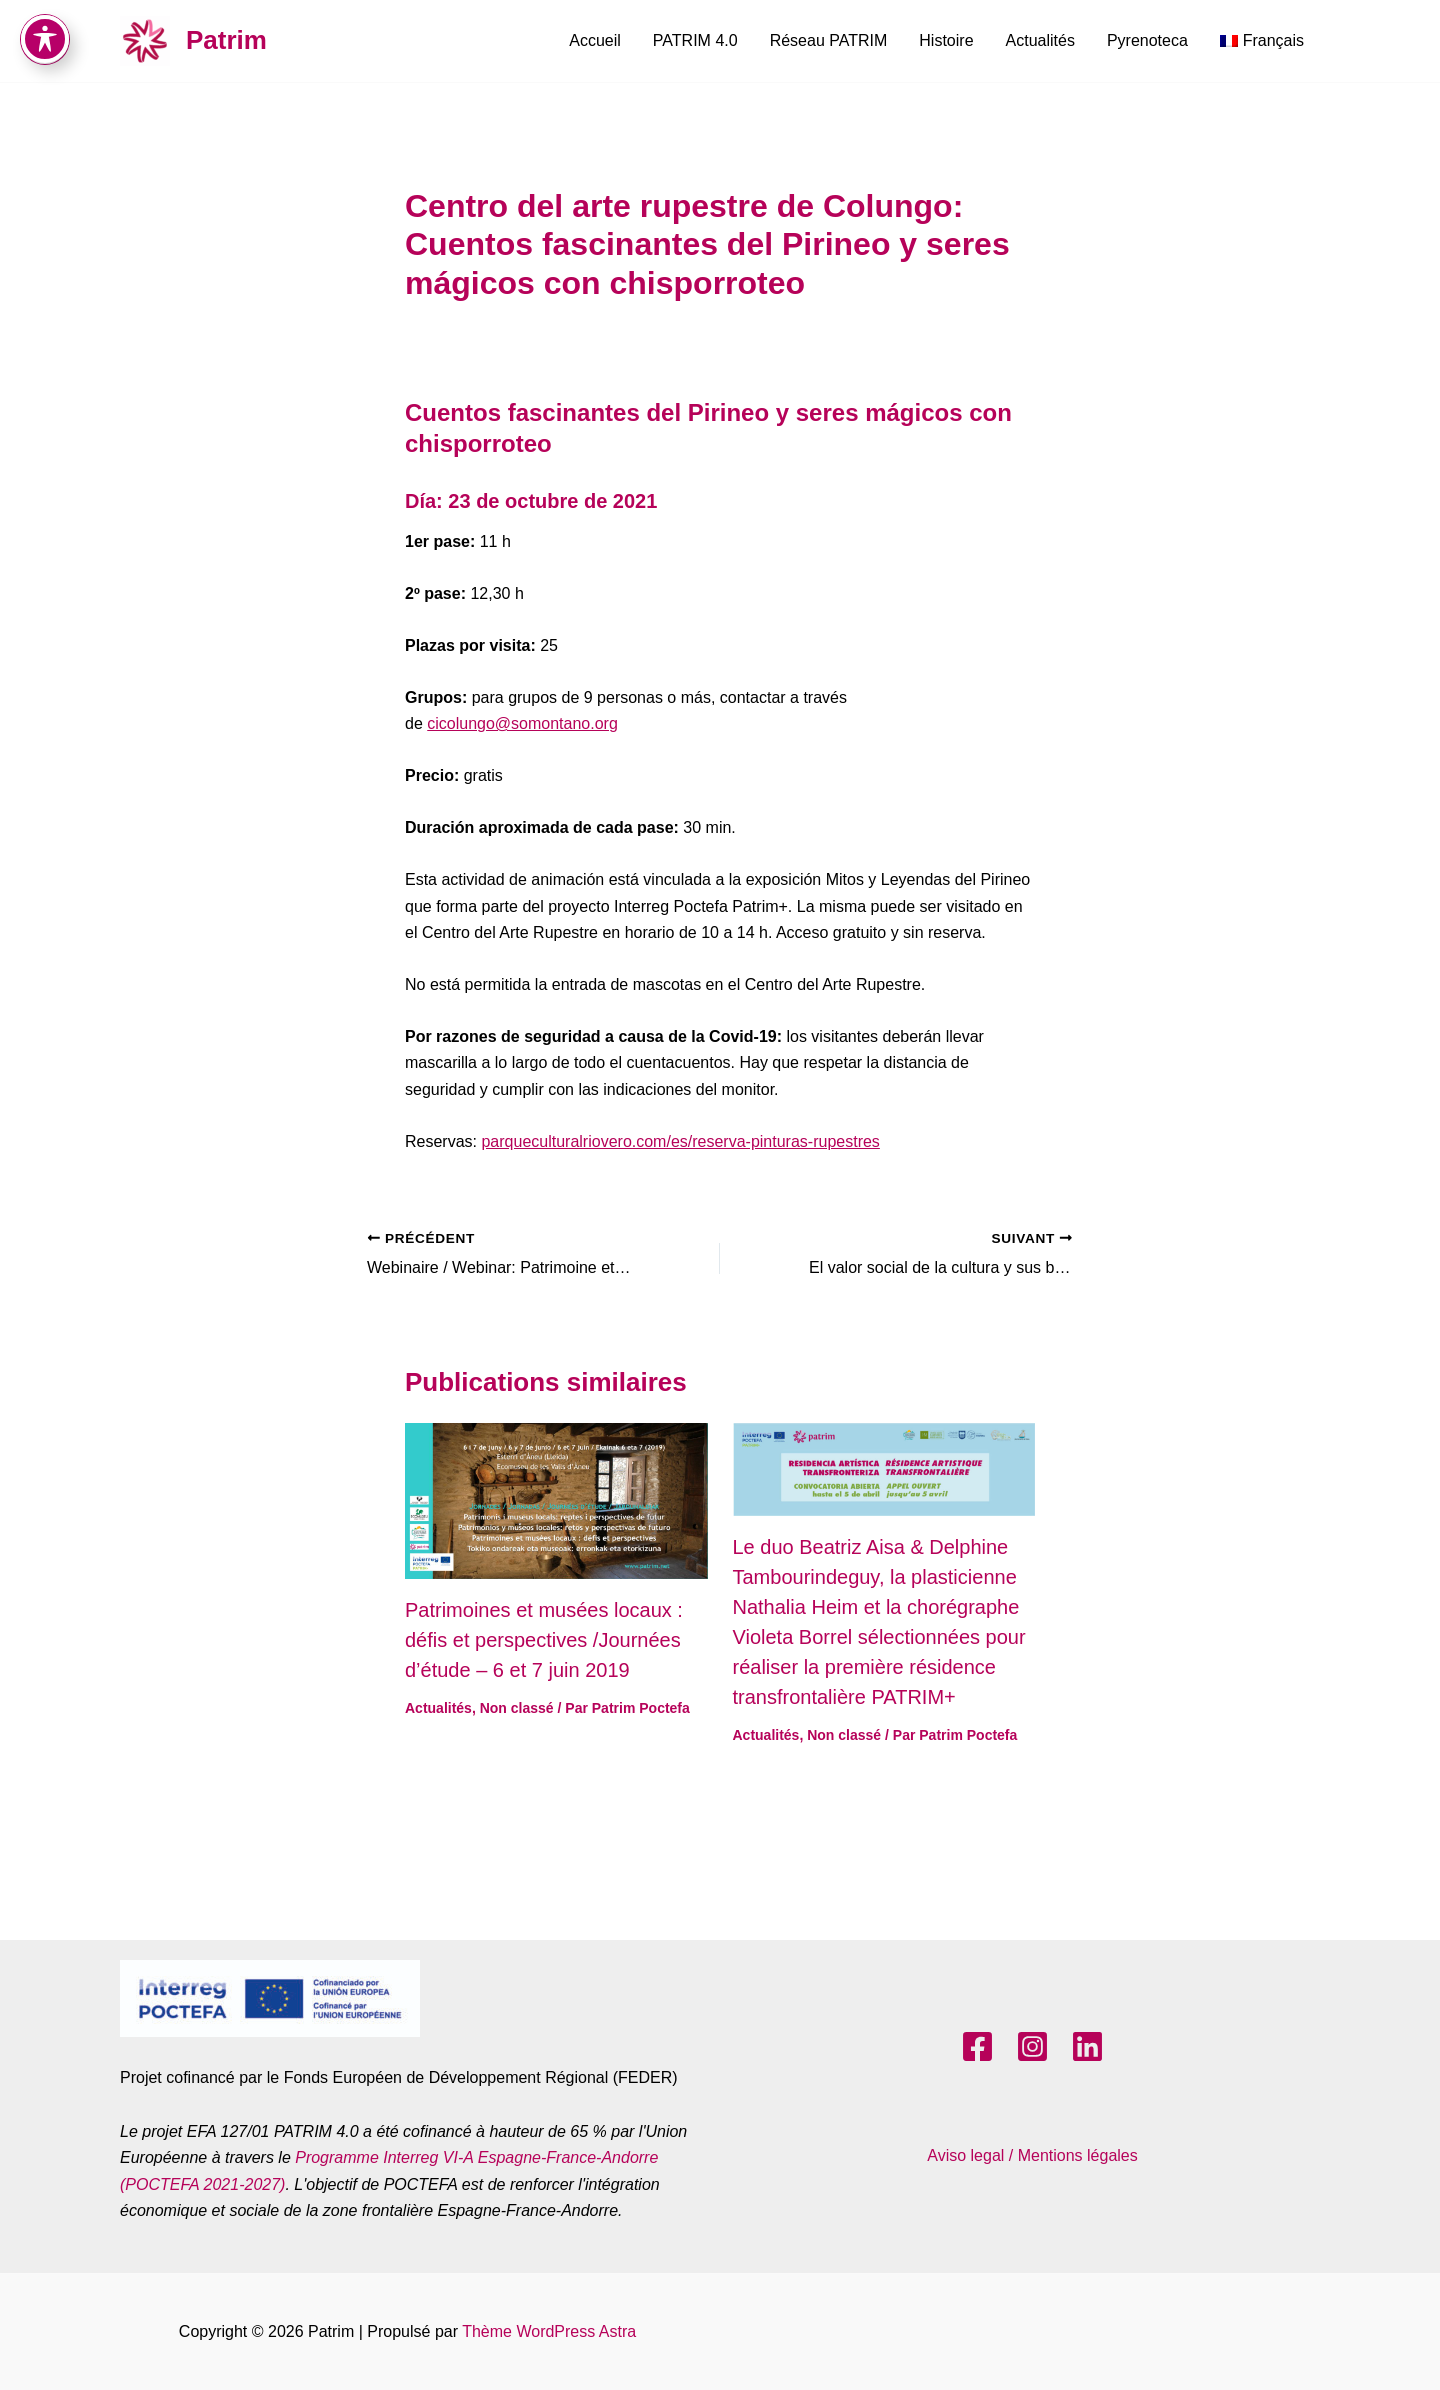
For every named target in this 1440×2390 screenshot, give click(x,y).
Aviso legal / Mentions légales (1032, 2155)
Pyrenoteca (1147, 40)
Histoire (946, 40)
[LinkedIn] (1087, 2046)
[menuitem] (1262, 41)
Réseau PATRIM (829, 40)
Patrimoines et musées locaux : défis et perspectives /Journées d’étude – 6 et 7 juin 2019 (544, 1640)
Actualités (1040, 40)
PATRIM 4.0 (695, 40)
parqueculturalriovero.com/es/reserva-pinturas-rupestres (680, 1141)
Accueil (595, 40)
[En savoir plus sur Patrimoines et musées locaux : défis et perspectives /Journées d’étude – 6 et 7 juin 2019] (556, 1501)
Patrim (226, 40)
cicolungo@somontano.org (522, 723)
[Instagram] (1032, 2046)
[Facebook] (977, 2046)
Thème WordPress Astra (549, 2331)
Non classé (517, 1708)
